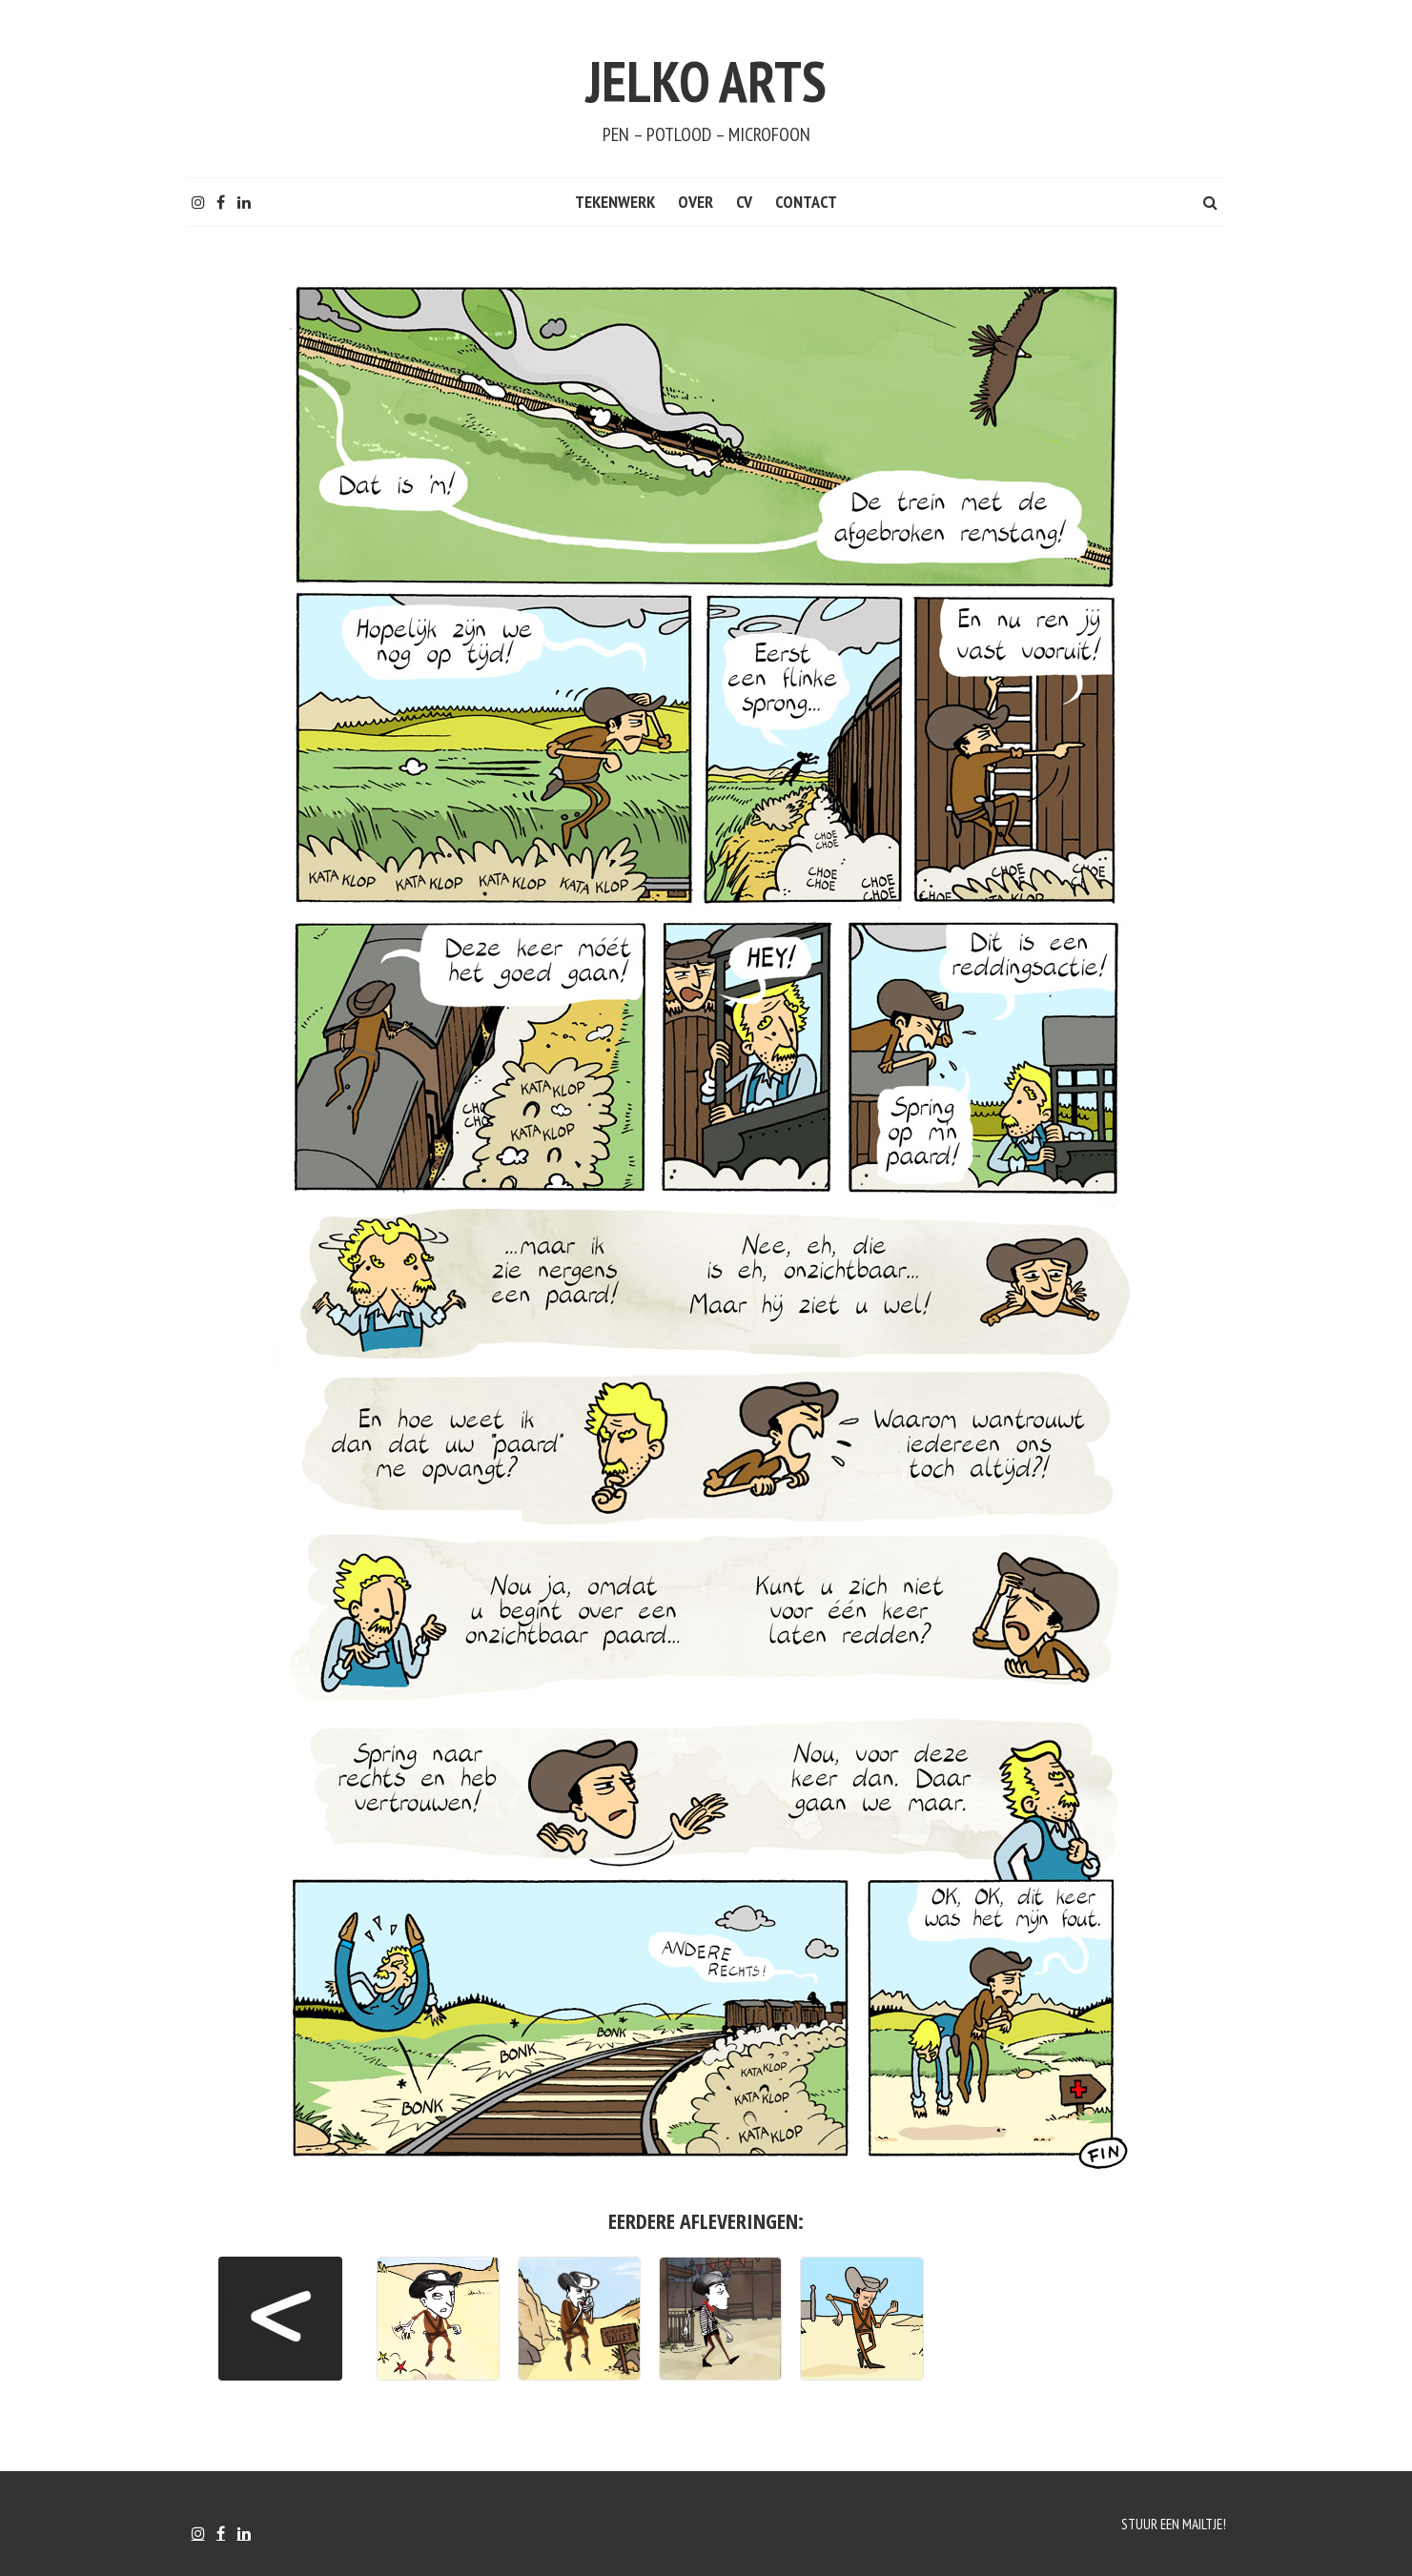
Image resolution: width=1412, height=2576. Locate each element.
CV (744, 202)
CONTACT (806, 202)
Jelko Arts (706, 74)
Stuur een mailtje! (1170, 2523)
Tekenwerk (615, 202)
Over (695, 202)
